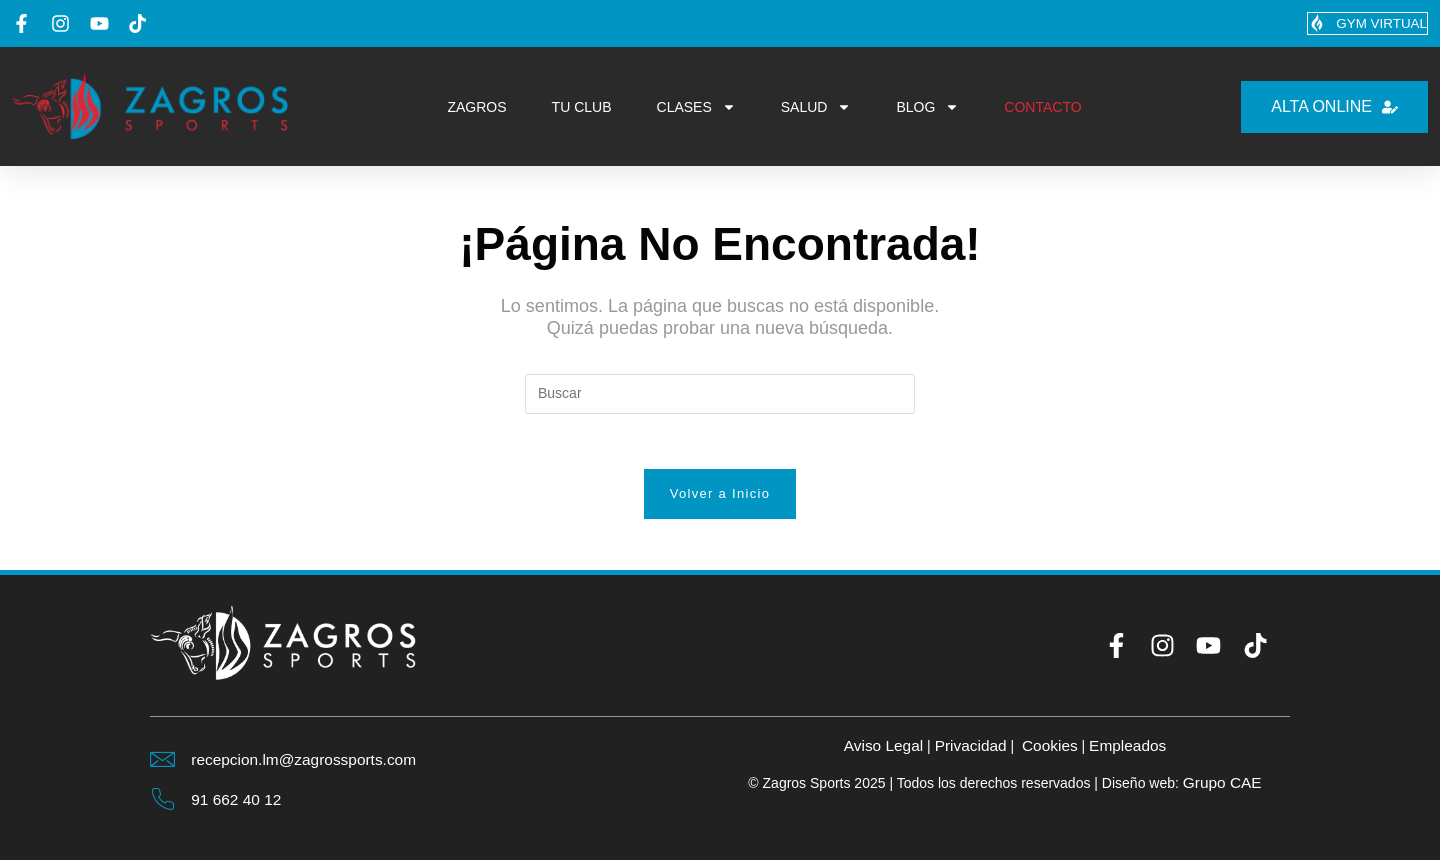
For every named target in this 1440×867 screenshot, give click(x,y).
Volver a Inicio (720, 499)
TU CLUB (582, 108)
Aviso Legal (879, 751)
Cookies (1051, 751)
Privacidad (969, 751)
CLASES (696, 108)
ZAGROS (476, 108)
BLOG (927, 108)
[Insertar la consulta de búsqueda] (720, 394)
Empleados (1132, 751)
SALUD (816, 108)
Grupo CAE (1222, 788)
